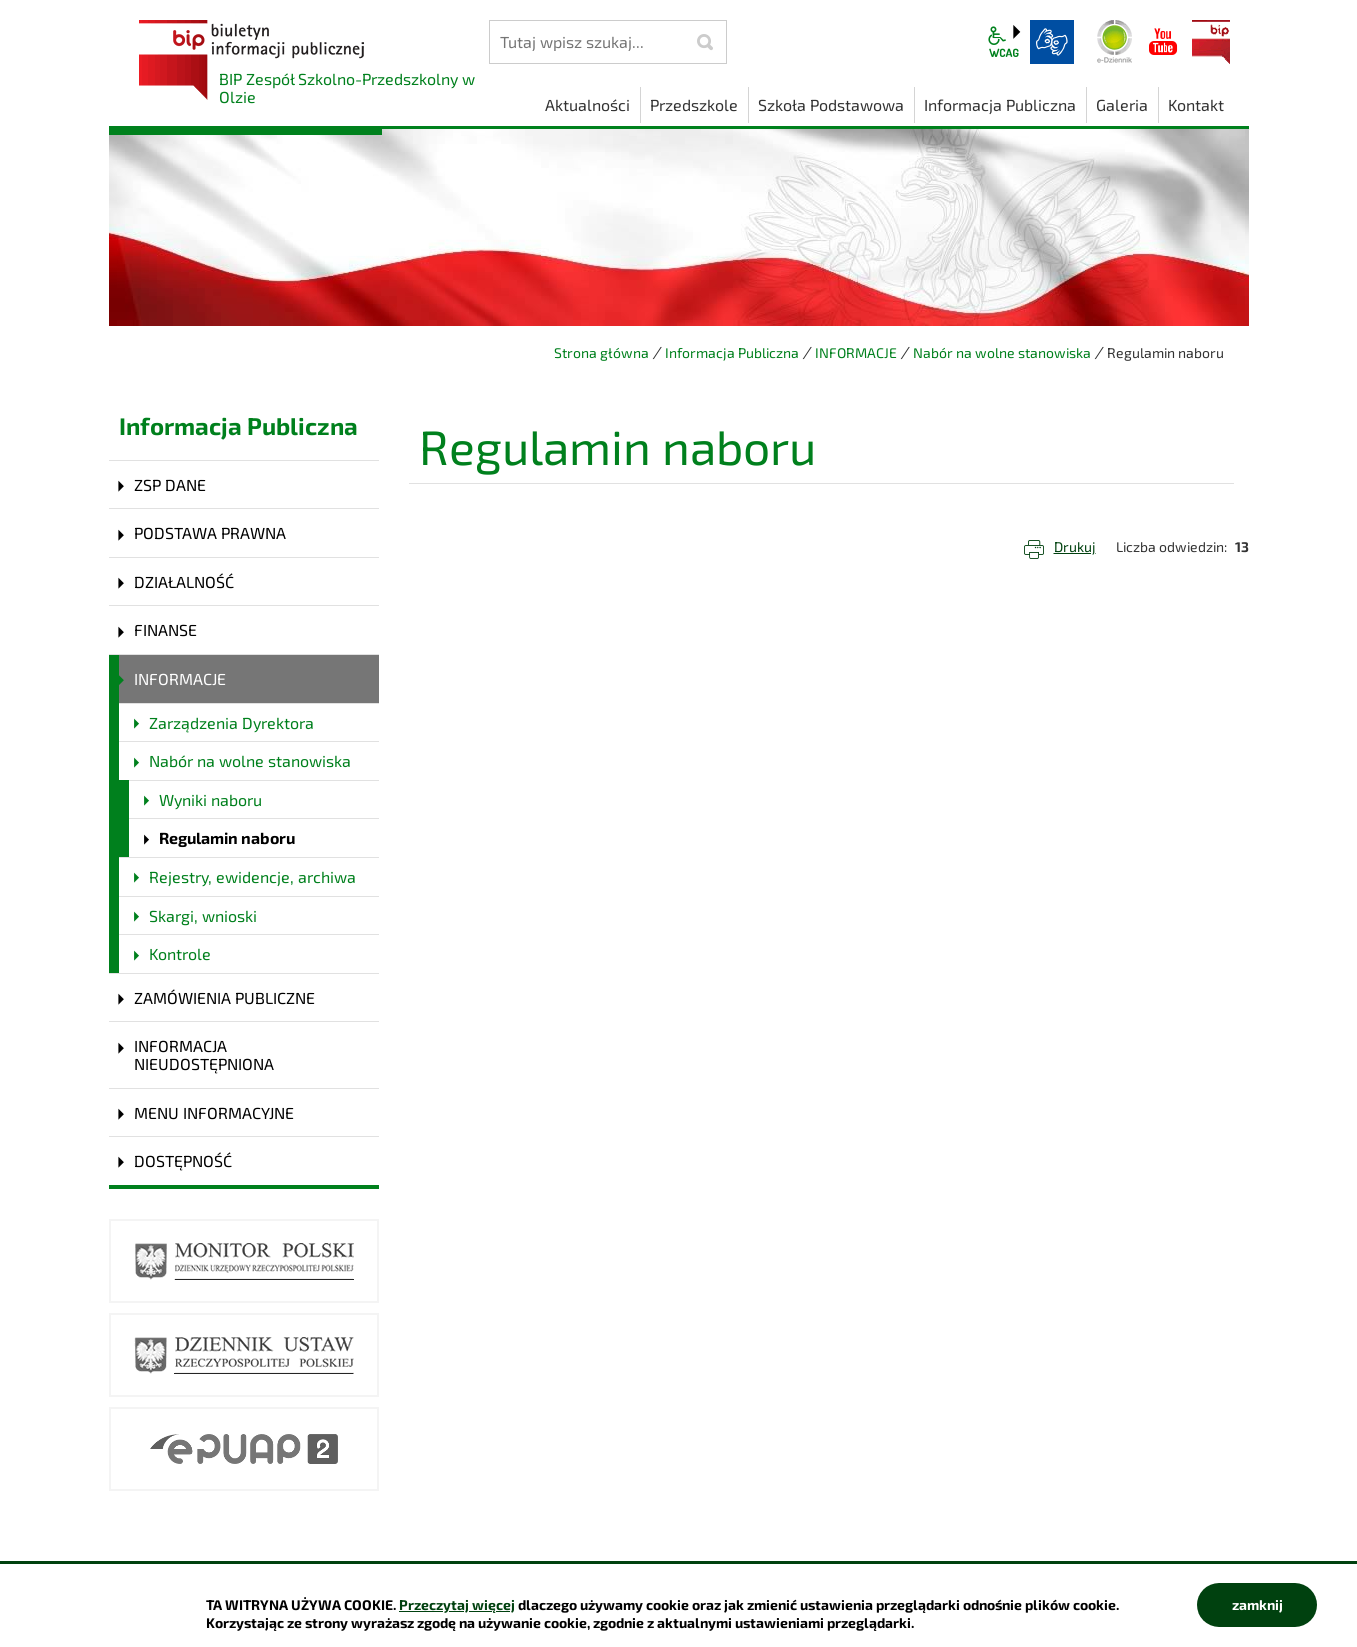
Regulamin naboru (227, 837)
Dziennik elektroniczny (1115, 42)
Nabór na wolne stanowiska (1002, 352)
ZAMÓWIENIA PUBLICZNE (224, 997)
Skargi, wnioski (203, 915)
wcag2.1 (1004, 42)
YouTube (1163, 42)
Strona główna (601, 352)
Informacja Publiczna (732, 352)
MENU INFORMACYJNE (214, 1112)
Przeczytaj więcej (457, 1604)
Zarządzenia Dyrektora (231, 722)
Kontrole (180, 953)
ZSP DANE (170, 484)
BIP (1211, 42)
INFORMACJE (856, 352)
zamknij (1257, 1604)
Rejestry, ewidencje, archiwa (252, 876)
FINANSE (165, 629)
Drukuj (1075, 546)
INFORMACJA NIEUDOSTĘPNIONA (204, 1054)
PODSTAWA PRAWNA (210, 532)
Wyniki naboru (210, 799)
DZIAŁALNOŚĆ (184, 581)
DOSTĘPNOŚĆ (183, 1160)
